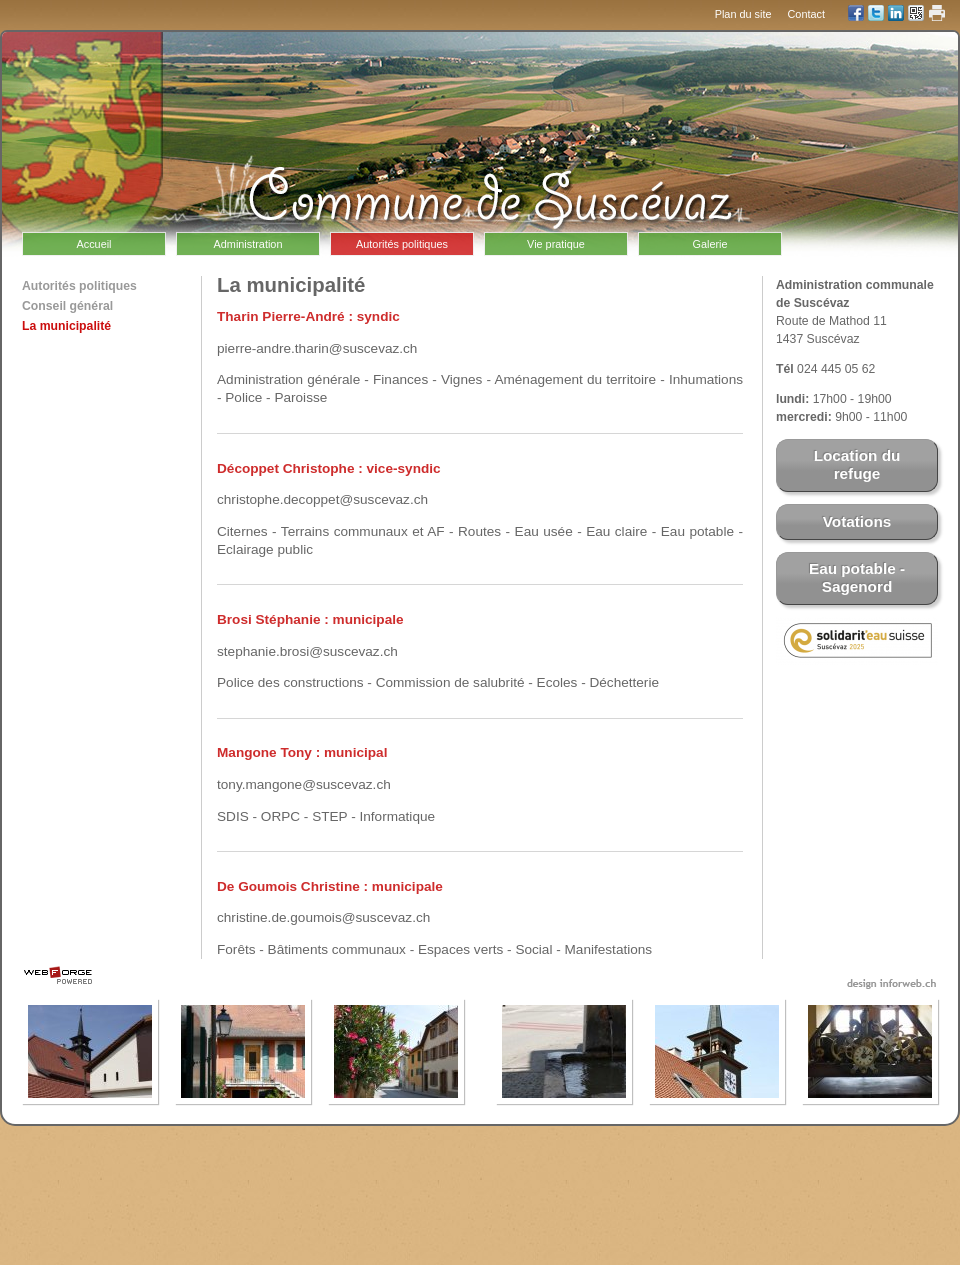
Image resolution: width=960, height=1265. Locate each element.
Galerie (709, 244)
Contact (806, 14)
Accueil (93, 244)
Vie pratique (556, 244)
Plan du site (743, 14)
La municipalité (66, 326)
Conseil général (67, 306)
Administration (248, 244)
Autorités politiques (402, 244)
